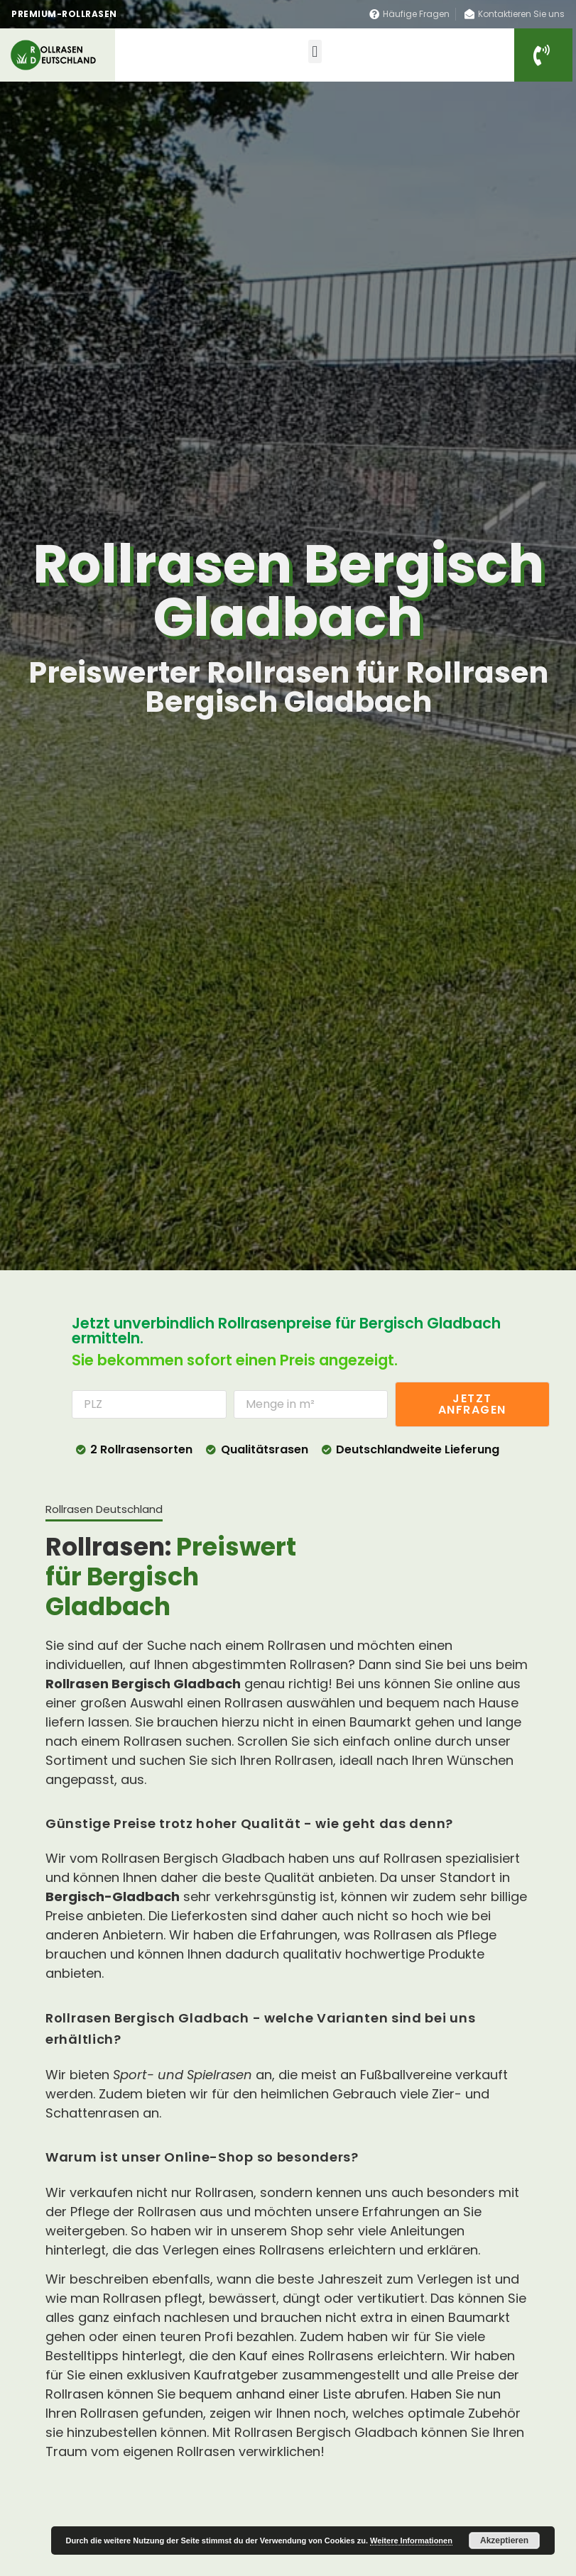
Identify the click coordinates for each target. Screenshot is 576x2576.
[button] (315, 51)
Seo (55, 2494)
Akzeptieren (504, 2540)
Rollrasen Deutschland (101, 2521)
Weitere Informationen (411, 2540)
